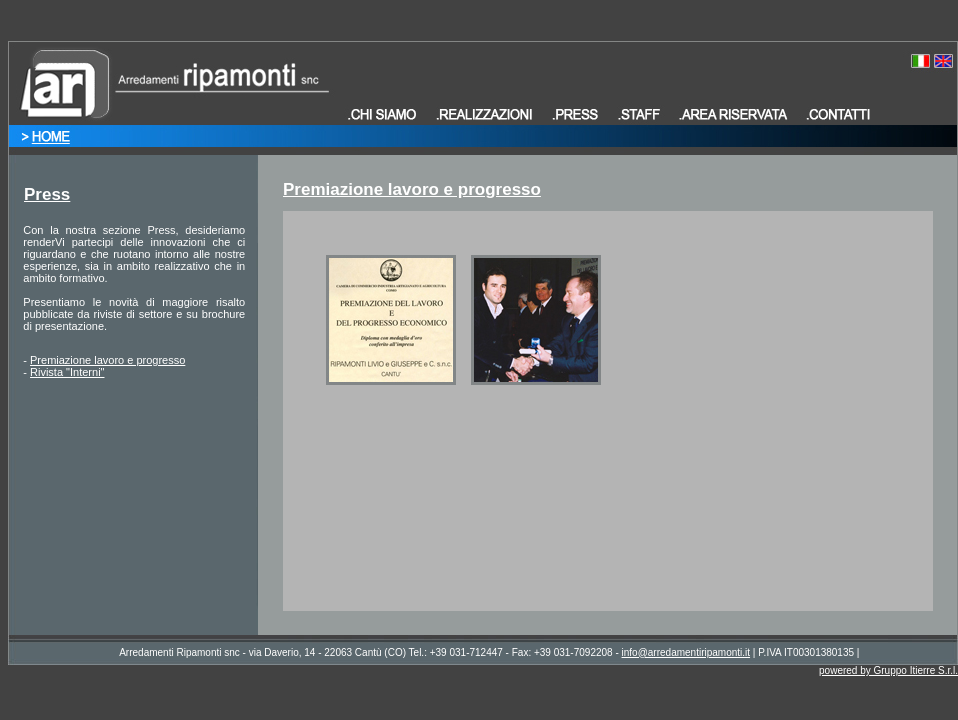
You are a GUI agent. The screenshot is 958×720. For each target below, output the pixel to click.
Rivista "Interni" (67, 372)
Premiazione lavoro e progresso (107, 360)
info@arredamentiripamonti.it (686, 652)
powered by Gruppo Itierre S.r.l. (888, 670)
